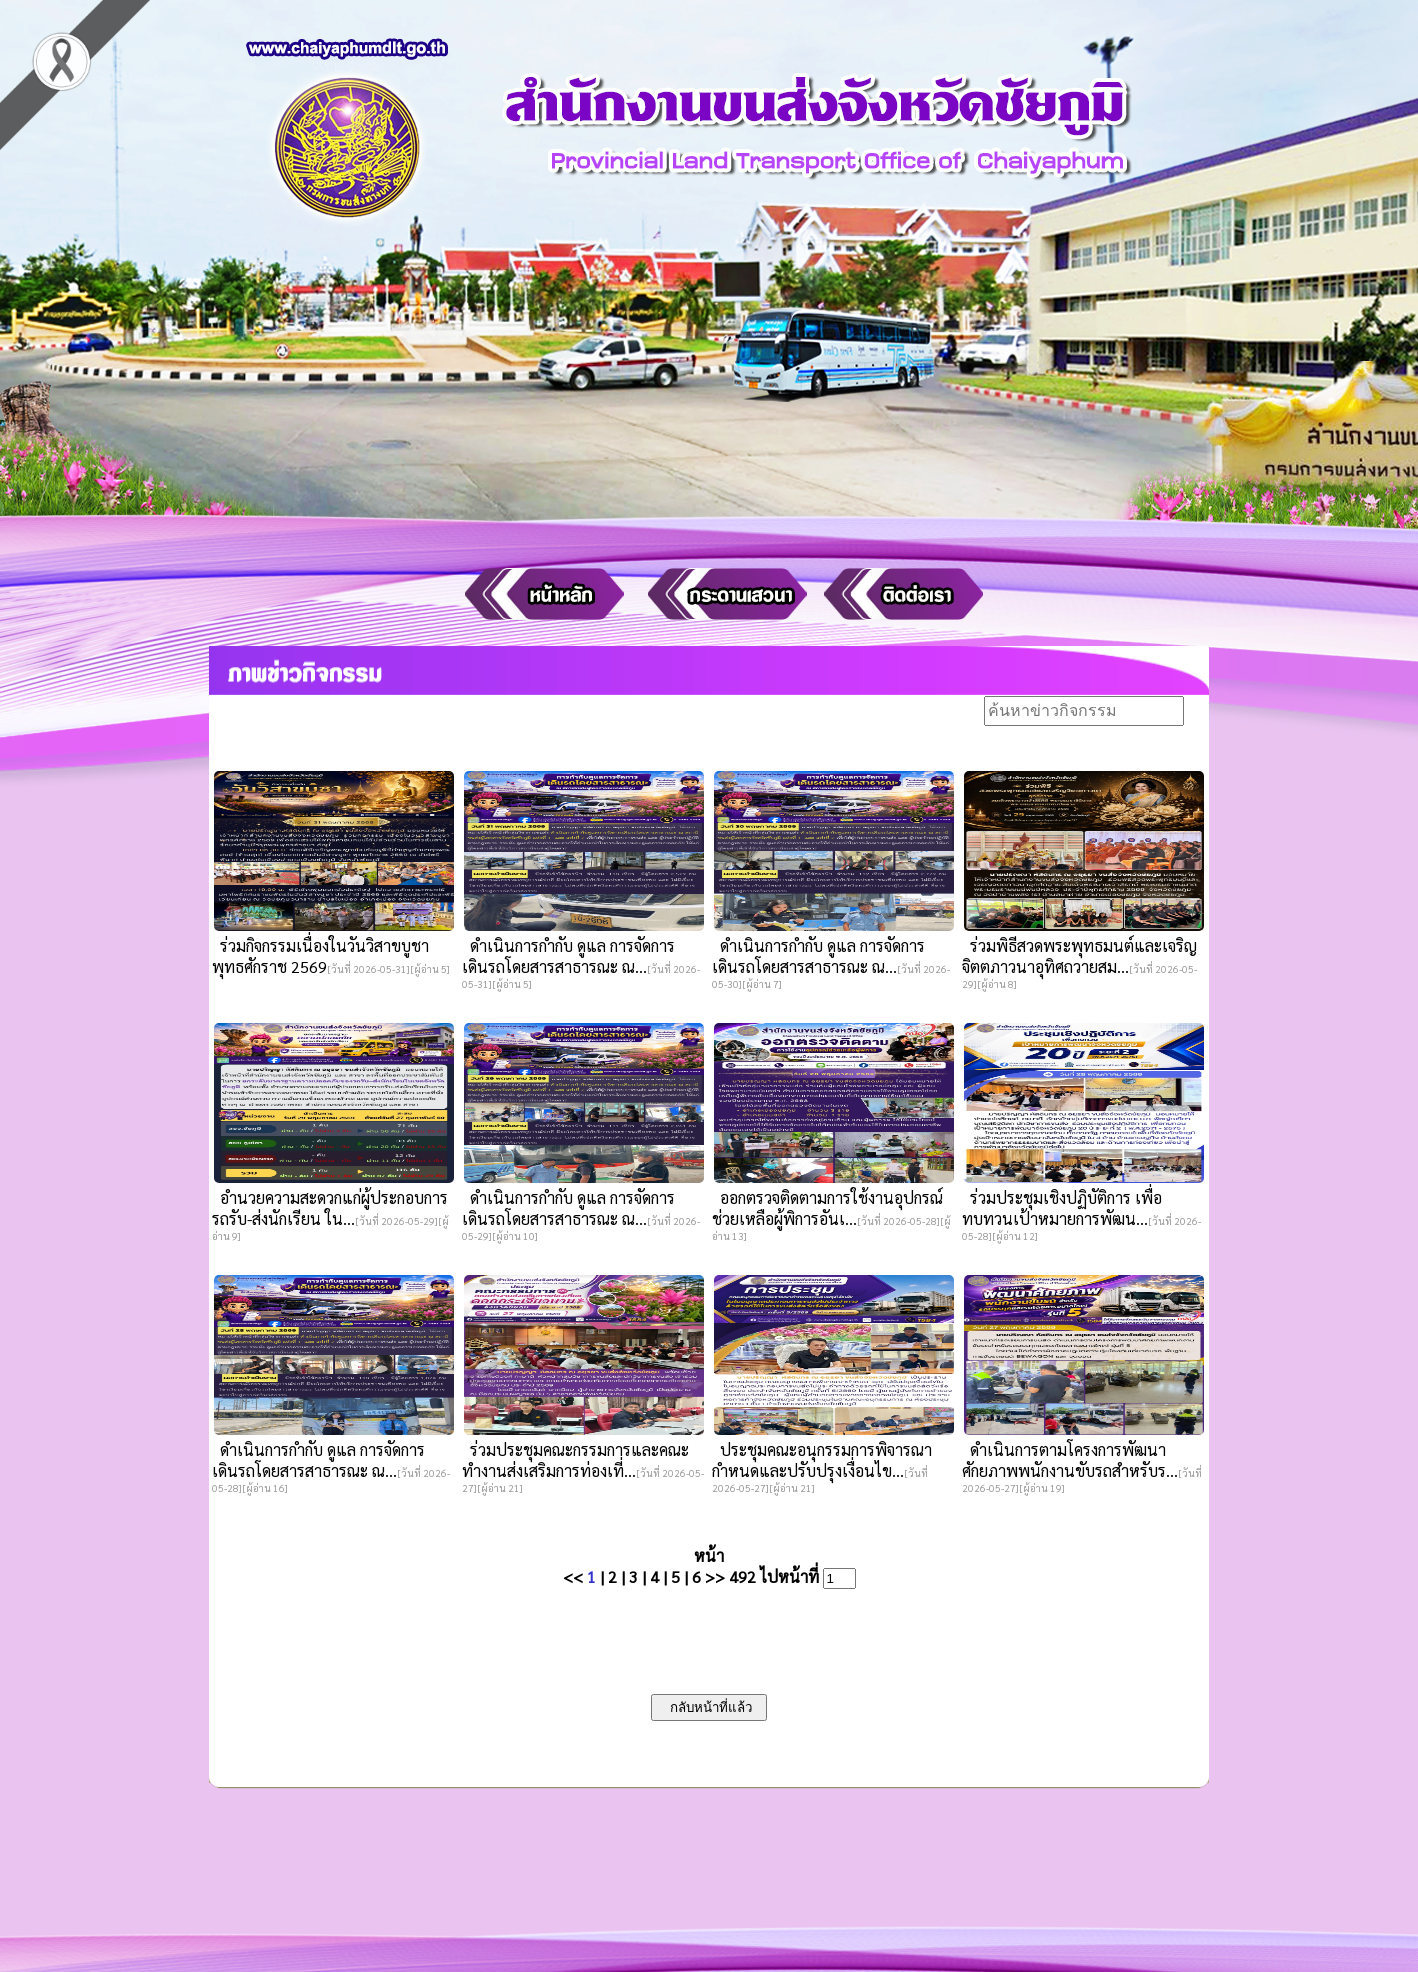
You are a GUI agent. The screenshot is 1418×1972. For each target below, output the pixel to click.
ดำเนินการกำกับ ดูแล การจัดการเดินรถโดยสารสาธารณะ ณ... (568, 956)
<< (573, 1576)
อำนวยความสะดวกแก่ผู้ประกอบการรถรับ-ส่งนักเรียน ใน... (330, 1208)
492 (742, 1576)
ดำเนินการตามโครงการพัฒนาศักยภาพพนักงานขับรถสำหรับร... (1070, 1460)
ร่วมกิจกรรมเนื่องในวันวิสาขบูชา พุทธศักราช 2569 (320, 956)
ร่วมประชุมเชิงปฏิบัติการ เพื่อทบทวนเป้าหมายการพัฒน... (1062, 1208)
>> (715, 1576)
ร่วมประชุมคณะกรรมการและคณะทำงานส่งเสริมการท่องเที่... (575, 1460)
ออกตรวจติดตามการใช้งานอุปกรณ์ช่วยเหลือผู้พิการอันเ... (827, 1208)
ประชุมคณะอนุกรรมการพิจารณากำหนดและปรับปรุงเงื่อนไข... (822, 1460)
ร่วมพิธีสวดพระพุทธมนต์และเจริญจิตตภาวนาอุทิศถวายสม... (1079, 956)
